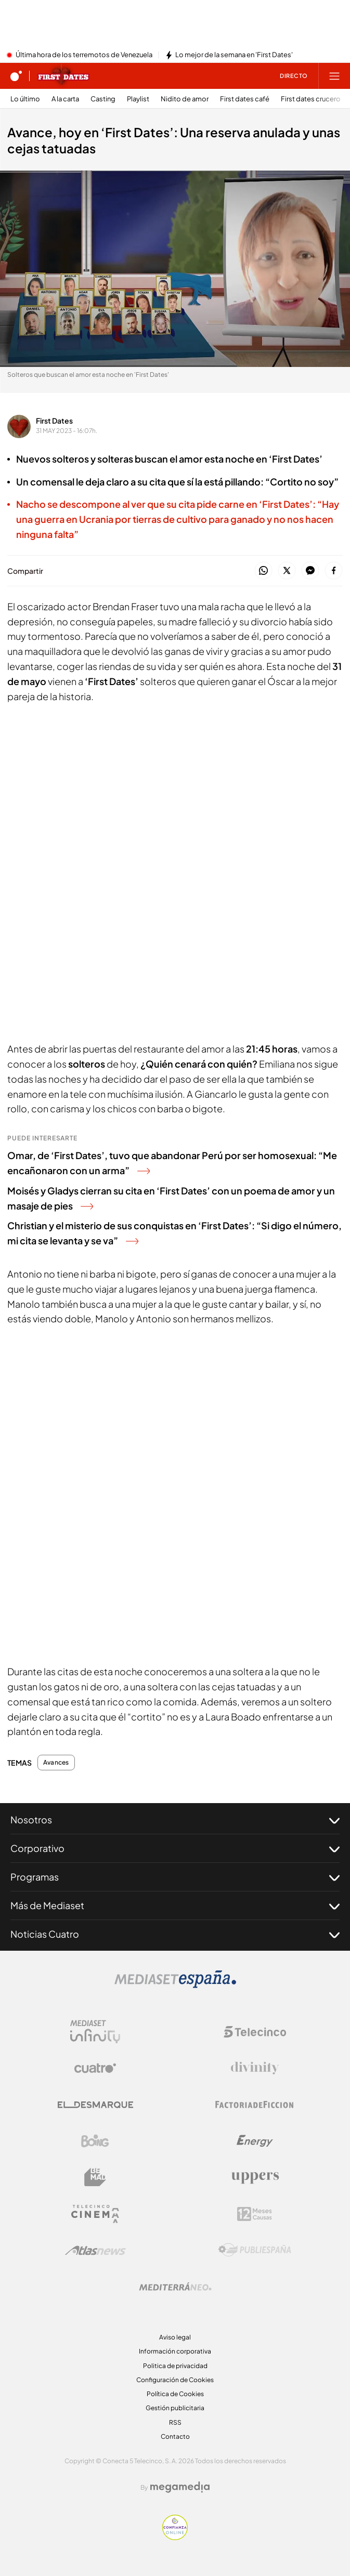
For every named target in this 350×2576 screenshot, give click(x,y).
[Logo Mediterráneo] (175, 2286)
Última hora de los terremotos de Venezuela (84, 55)
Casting (102, 99)
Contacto (175, 2436)
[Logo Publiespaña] (254, 2250)
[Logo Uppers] (254, 2177)
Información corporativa (175, 2351)
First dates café (244, 99)
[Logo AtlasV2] (95, 2250)
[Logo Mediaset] (175, 1985)
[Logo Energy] (255, 2141)
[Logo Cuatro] (95, 2068)
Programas (175, 1877)
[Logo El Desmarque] (95, 2104)
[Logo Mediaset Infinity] (95, 2032)
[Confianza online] (175, 2537)
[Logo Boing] (95, 2141)
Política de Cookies (175, 2394)
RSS (175, 2422)
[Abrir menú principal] (334, 76)
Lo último (25, 99)
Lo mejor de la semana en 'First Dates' (234, 55)
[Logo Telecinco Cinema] (95, 2214)
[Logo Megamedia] (180, 2487)
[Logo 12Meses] (254, 2214)
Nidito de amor (185, 99)
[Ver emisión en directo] (290, 75)
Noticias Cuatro (175, 1934)
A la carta (65, 99)
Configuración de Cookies (175, 2380)
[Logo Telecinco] (255, 2032)
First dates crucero (311, 99)
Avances (56, 1762)
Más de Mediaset (175, 1905)
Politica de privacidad (175, 2366)
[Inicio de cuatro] (16, 76)
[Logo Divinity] (255, 2068)
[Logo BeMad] (95, 2177)
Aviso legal (175, 2337)
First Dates (54, 420)
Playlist (138, 99)
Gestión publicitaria (175, 2408)
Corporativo (175, 1848)
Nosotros (175, 1819)
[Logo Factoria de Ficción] (254, 2105)
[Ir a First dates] (63, 76)
